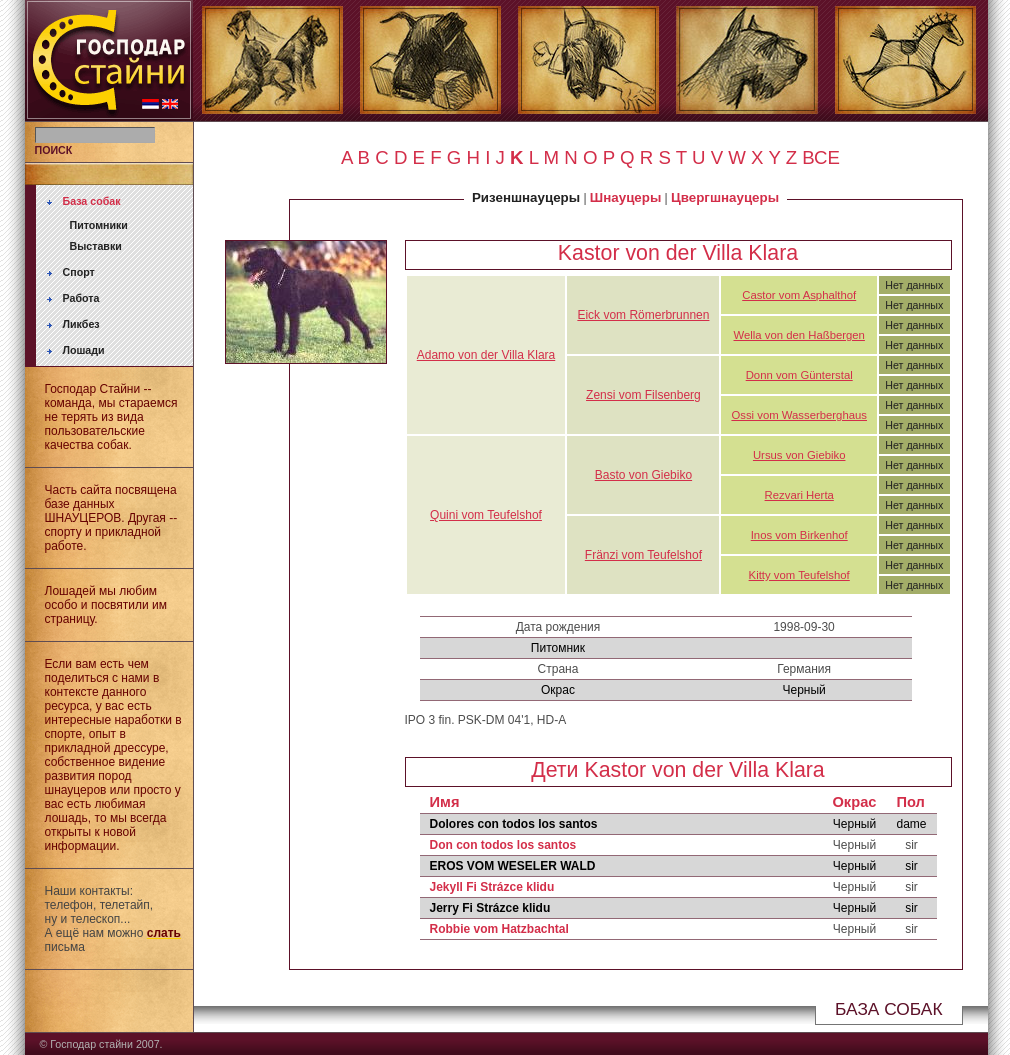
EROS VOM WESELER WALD (513, 866)
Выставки (96, 246)
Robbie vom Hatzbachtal (499, 929)
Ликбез (81, 324)
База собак (92, 201)
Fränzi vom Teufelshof (643, 555)
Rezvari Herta (799, 495)
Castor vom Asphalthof (799, 295)
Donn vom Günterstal (799, 375)
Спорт (79, 272)
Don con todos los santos (503, 845)
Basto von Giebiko (643, 475)
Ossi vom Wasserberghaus (799, 415)
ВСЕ (821, 157)
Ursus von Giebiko (799, 455)
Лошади (84, 350)
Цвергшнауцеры (725, 197)
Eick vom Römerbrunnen (643, 315)
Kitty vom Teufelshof (799, 575)
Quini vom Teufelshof (486, 515)
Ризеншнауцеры (526, 197)
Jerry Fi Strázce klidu (490, 908)
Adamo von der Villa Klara (486, 355)
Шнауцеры (625, 197)
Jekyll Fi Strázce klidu (492, 887)
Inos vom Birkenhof (799, 535)
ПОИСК (54, 150)
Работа (81, 298)
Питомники (99, 225)
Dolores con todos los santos (514, 824)
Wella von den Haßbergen (799, 335)
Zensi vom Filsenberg (643, 395)
